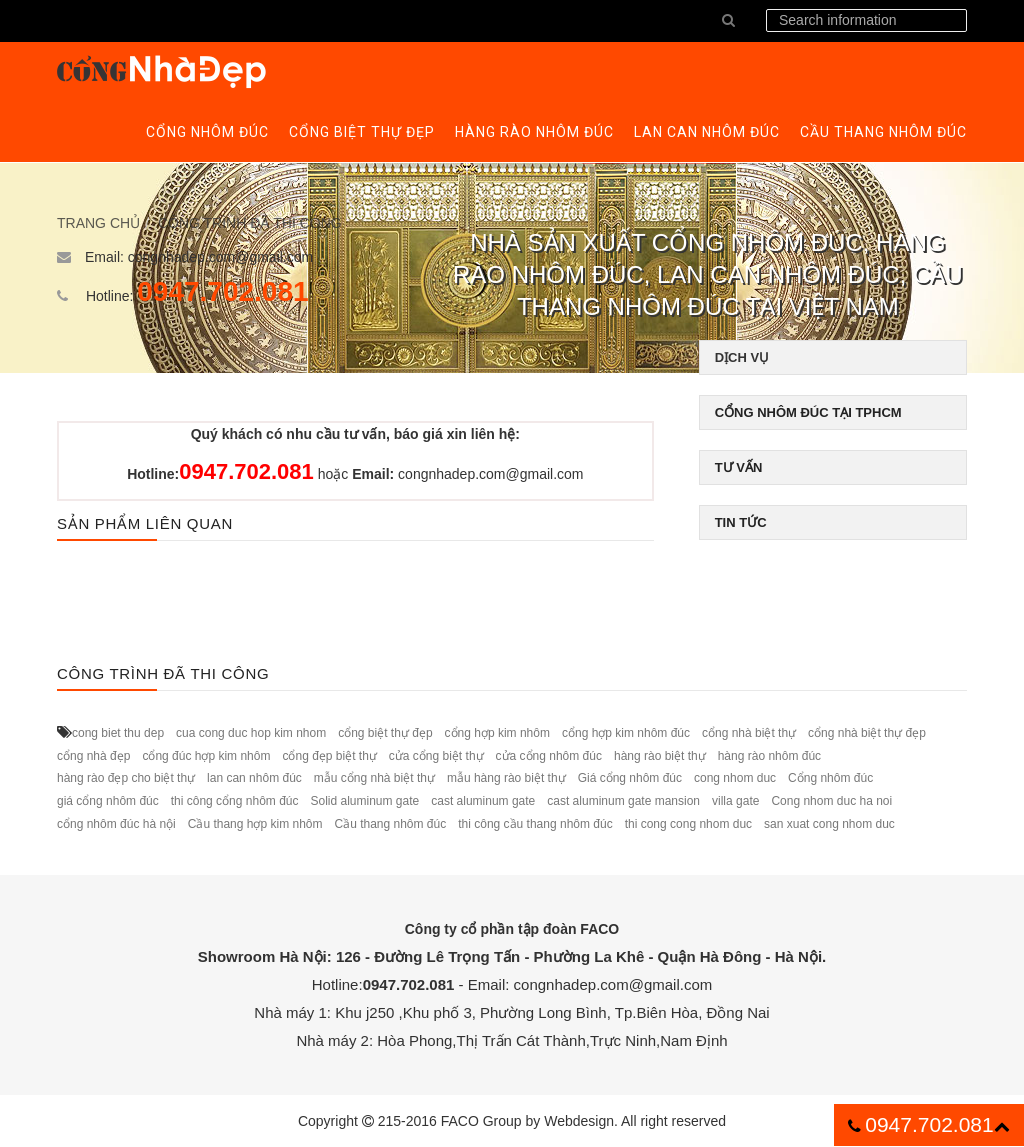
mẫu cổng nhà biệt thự (374, 778)
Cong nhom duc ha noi (831, 801)
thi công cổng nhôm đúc (235, 801)
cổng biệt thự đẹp (385, 733)
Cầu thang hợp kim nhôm (255, 824)
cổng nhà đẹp (93, 756)
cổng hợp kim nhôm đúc (626, 733)
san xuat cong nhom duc (829, 824)
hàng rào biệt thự (660, 756)
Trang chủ (98, 223)
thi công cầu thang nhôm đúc (535, 824)
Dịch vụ (742, 357)
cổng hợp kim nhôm (497, 733)
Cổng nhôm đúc (830, 778)
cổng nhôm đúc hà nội (116, 824)
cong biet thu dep (118, 733)
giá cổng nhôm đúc (108, 801)
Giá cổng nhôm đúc (630, 778)
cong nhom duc (735, 778)
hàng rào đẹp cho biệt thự (126, 778)
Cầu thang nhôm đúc (390, 824)
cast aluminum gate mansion (623, 801)
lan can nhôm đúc (254, 778)
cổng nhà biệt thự (749, 733)
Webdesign (579, 1121)
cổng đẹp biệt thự (329, 756)
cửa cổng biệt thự (436, 756)
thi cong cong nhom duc (688, 824)
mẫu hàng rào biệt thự (506, 778)
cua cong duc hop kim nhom (251, 733)
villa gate (735, 801)
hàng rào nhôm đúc (769, 756)
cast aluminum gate (483, 801)
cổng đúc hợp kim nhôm (206, 756)
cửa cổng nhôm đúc (549, 756)
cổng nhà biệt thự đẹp (867, 733)
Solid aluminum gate (364, 801)
